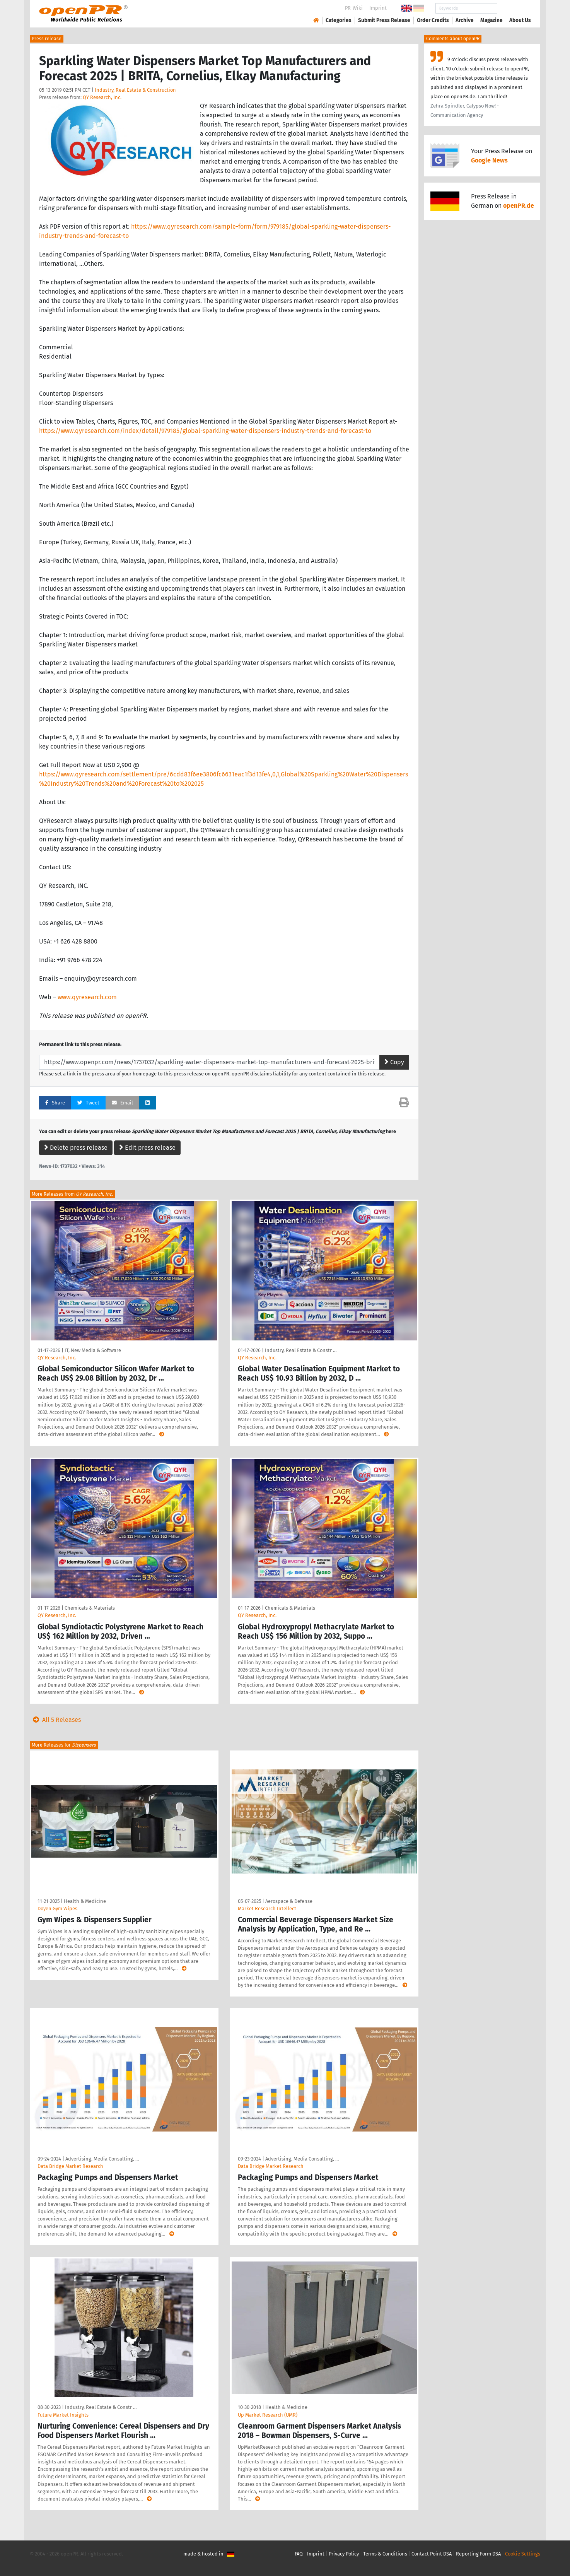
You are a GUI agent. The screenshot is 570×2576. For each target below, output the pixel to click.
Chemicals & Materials (90, 1608)
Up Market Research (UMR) (267, 2415)
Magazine (491, 20)
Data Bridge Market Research (70, 2166)
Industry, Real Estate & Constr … (300, 1350)
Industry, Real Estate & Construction (135, 90)
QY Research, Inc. (102, 97)
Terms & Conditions (385, 2554)
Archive (465, 20)
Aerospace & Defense (288, 1901)
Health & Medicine (85, 1901)
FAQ (299, 2554)
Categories (339, 20)
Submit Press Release (384, 20)
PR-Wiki (354, 8)
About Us (520, 20)
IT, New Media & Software (93, 1350)
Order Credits (433, 20)
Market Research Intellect (267, 1908)
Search (513, 8)
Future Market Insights (63, 2415)
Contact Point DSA (431, 2554)
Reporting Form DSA (478, 2554)
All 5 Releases (55, 1719)
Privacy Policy (344, 2554)
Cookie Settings (522, 2554)
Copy (394, 1062)
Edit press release (147, 1147)
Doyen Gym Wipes (57, 1908)
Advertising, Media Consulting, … (102, 2159)
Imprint (378, 8)
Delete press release (76, 1147)
